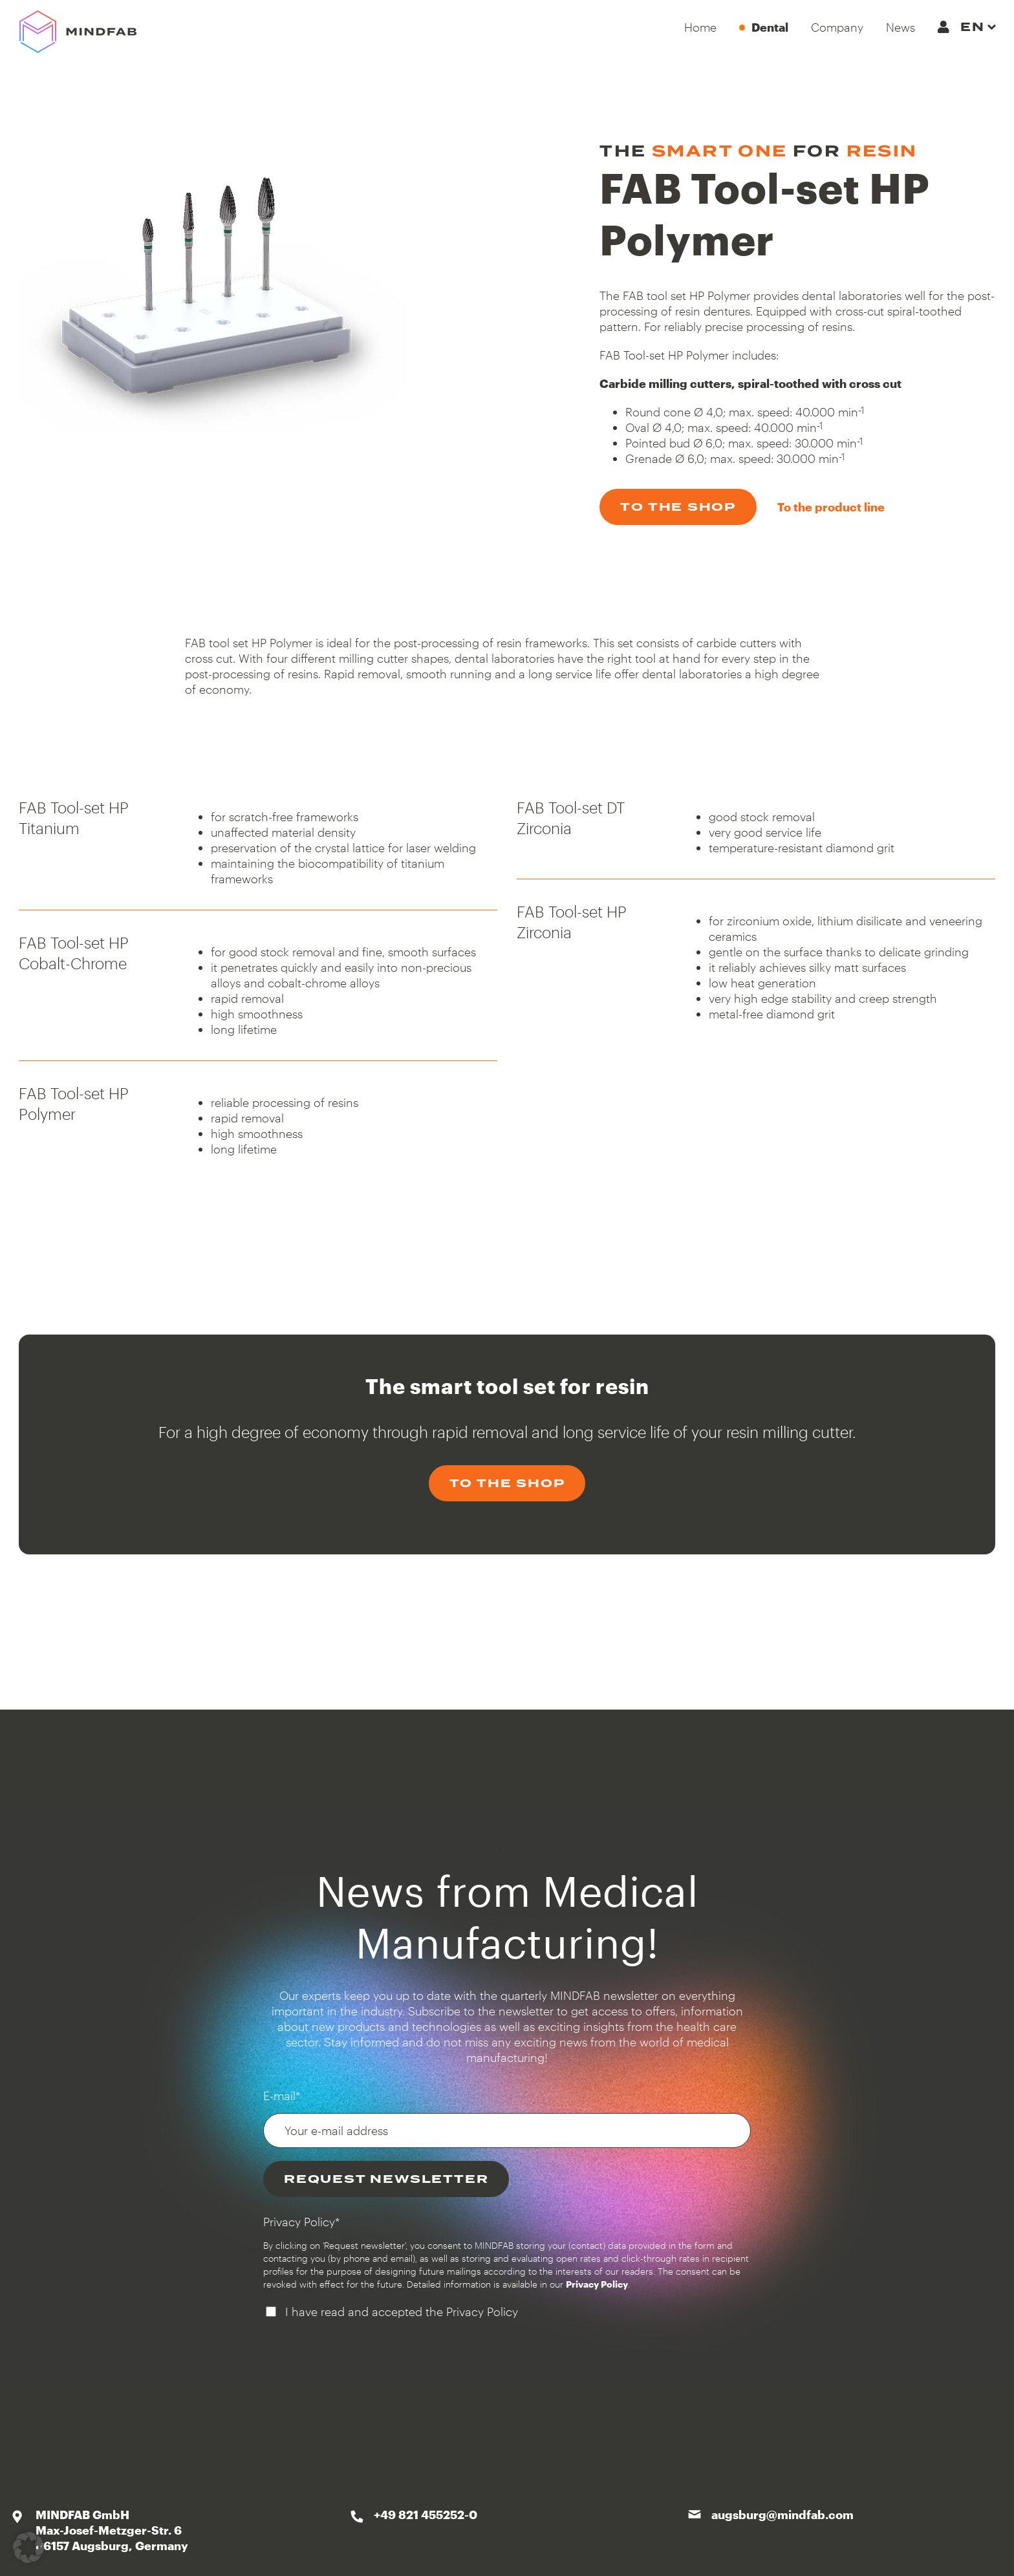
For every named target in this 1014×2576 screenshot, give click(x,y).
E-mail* (282, 2095)
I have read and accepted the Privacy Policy (401, 2311)
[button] (28, 2547)
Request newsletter (386, 2178)
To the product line (831, 507)
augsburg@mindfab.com (782, 2514)
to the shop (678, 506)
